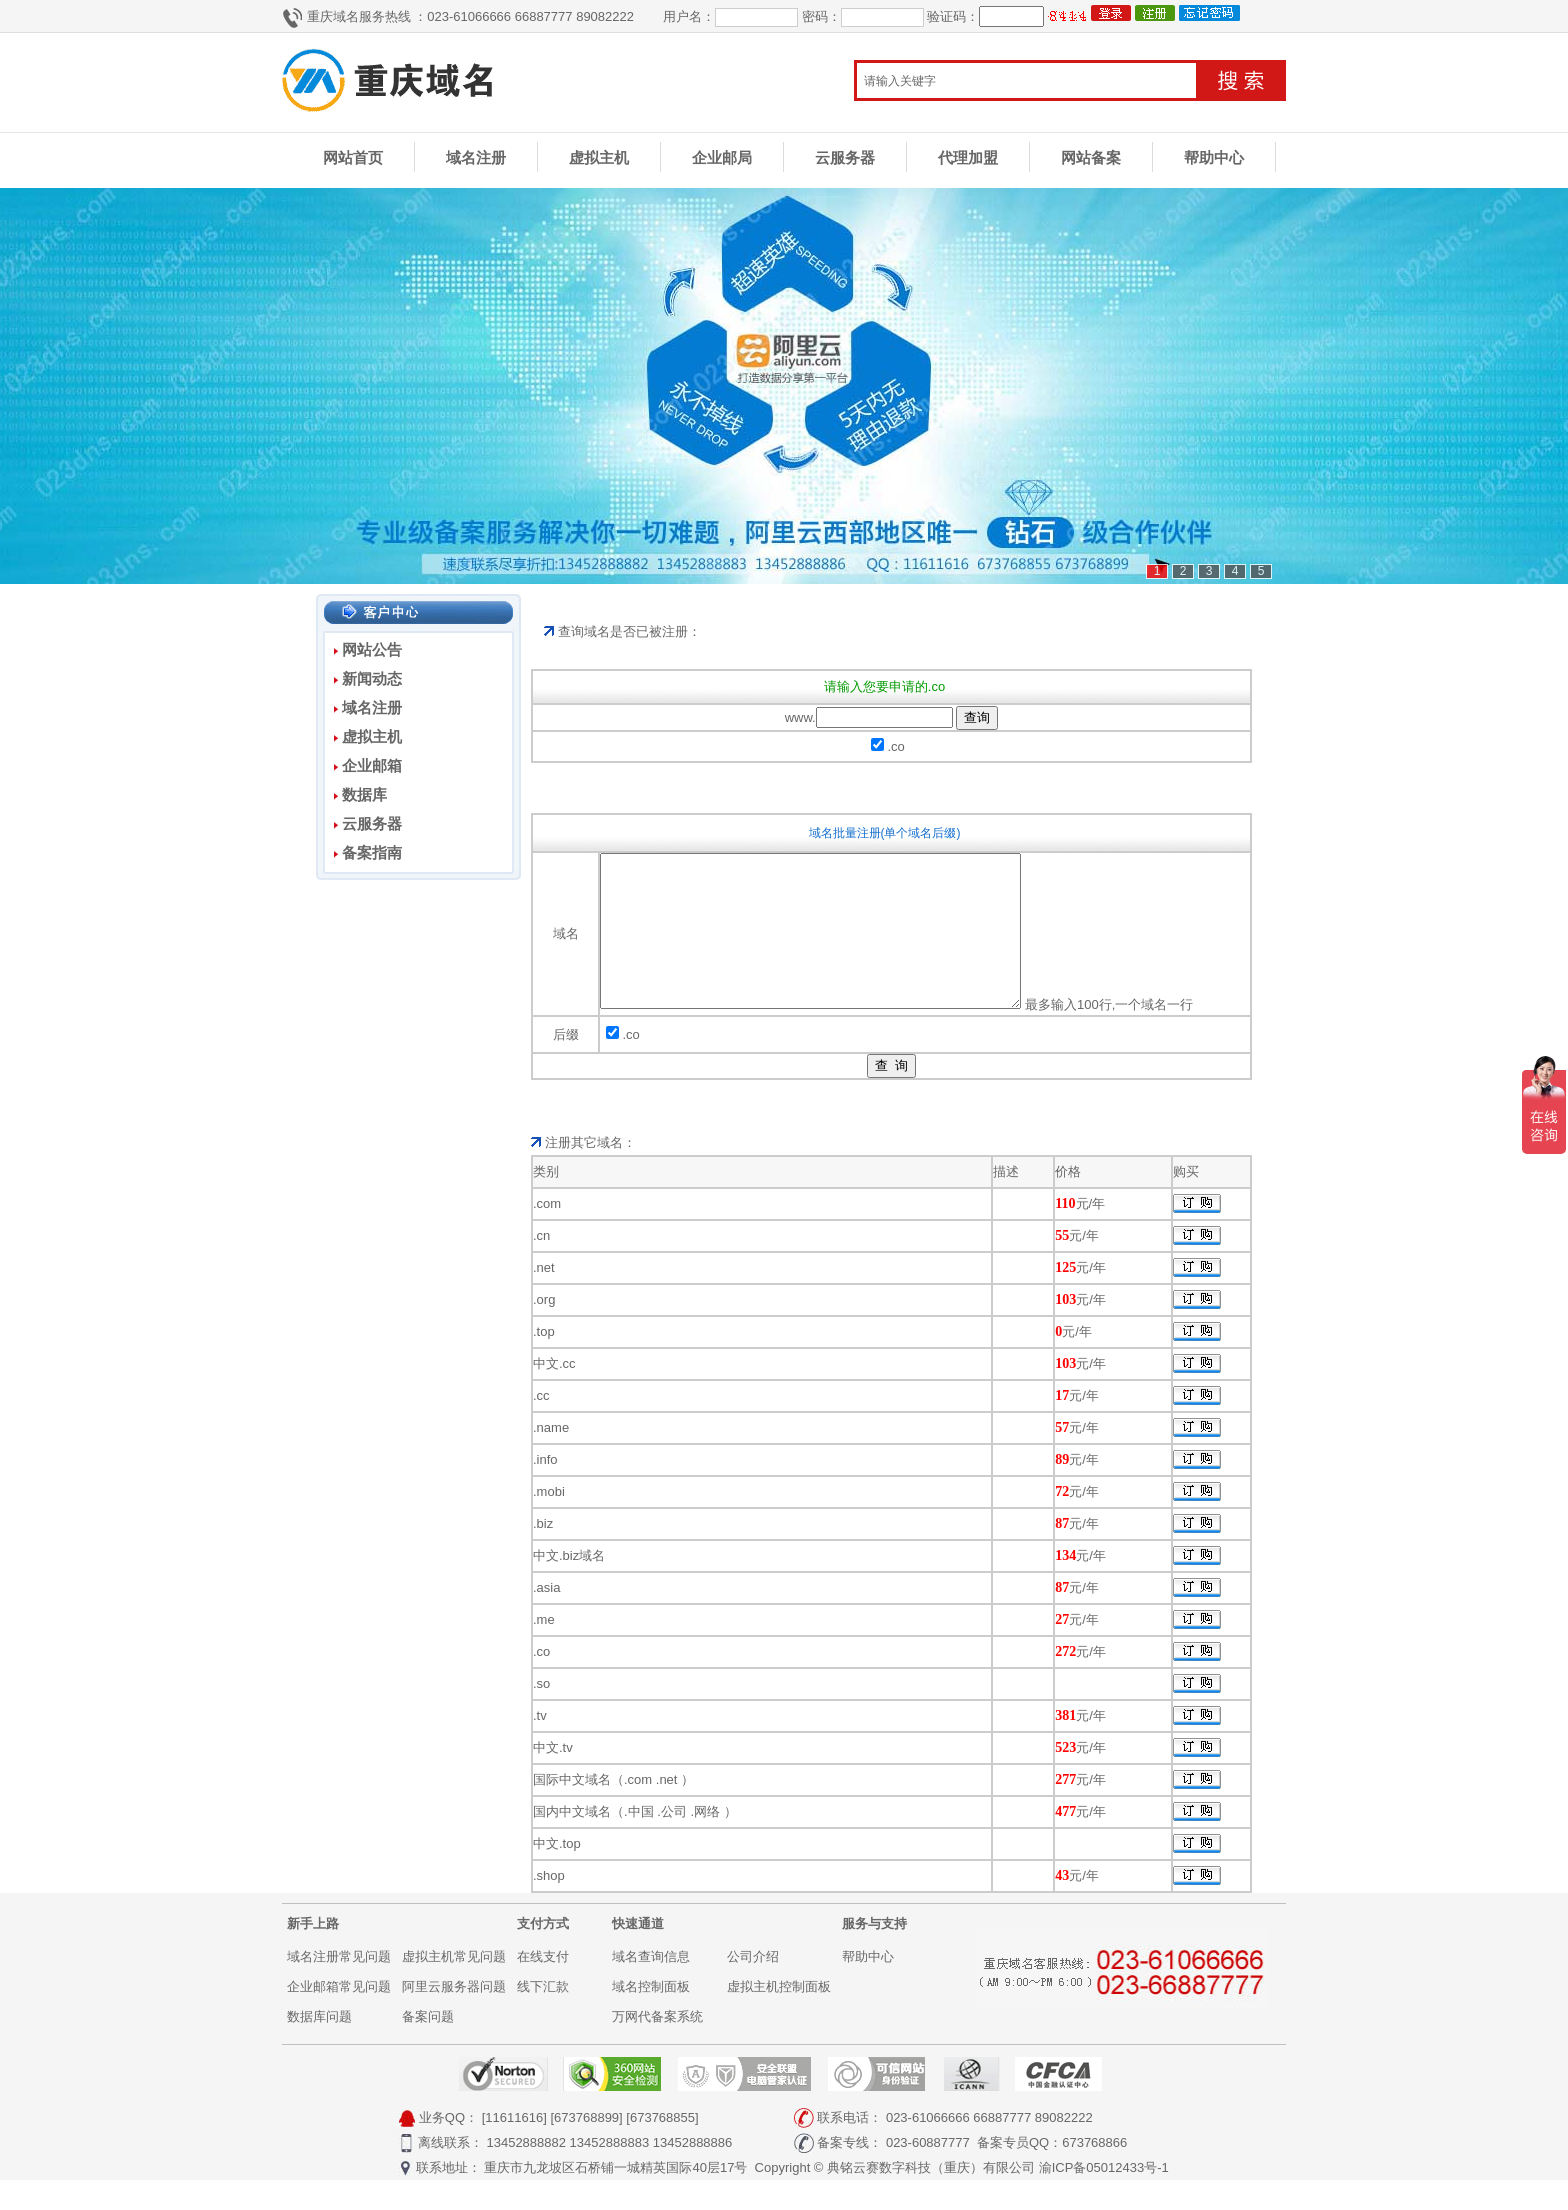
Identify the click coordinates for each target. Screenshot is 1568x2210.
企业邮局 (722, 157)
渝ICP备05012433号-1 (1104, 2197)
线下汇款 (543, 2016)
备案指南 (372, 852)
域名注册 (476, 157)
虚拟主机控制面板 (779, 2016)
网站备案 (1091, 157)
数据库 (364, 794)
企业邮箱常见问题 (339, 2016)
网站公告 (372, 649)
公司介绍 (753, 1986)
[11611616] (514, 2147)
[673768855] (662, 2147)
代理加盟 (968, 157)
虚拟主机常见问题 (454, 1986)
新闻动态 (372, 678)
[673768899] (586, 2147)
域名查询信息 (651, 1986)
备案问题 (428, 2046)
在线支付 (543, 1986)
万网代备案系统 (657, 2046)
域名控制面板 (651, 2016)
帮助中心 (1214, 157)
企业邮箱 (372, 765)
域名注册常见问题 (339, 1986)
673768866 (1094, 2172)
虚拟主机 (599, 157)
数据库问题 (319, 2046)
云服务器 (845, 157)
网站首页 (353, 157)
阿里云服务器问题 (454, 2016)
